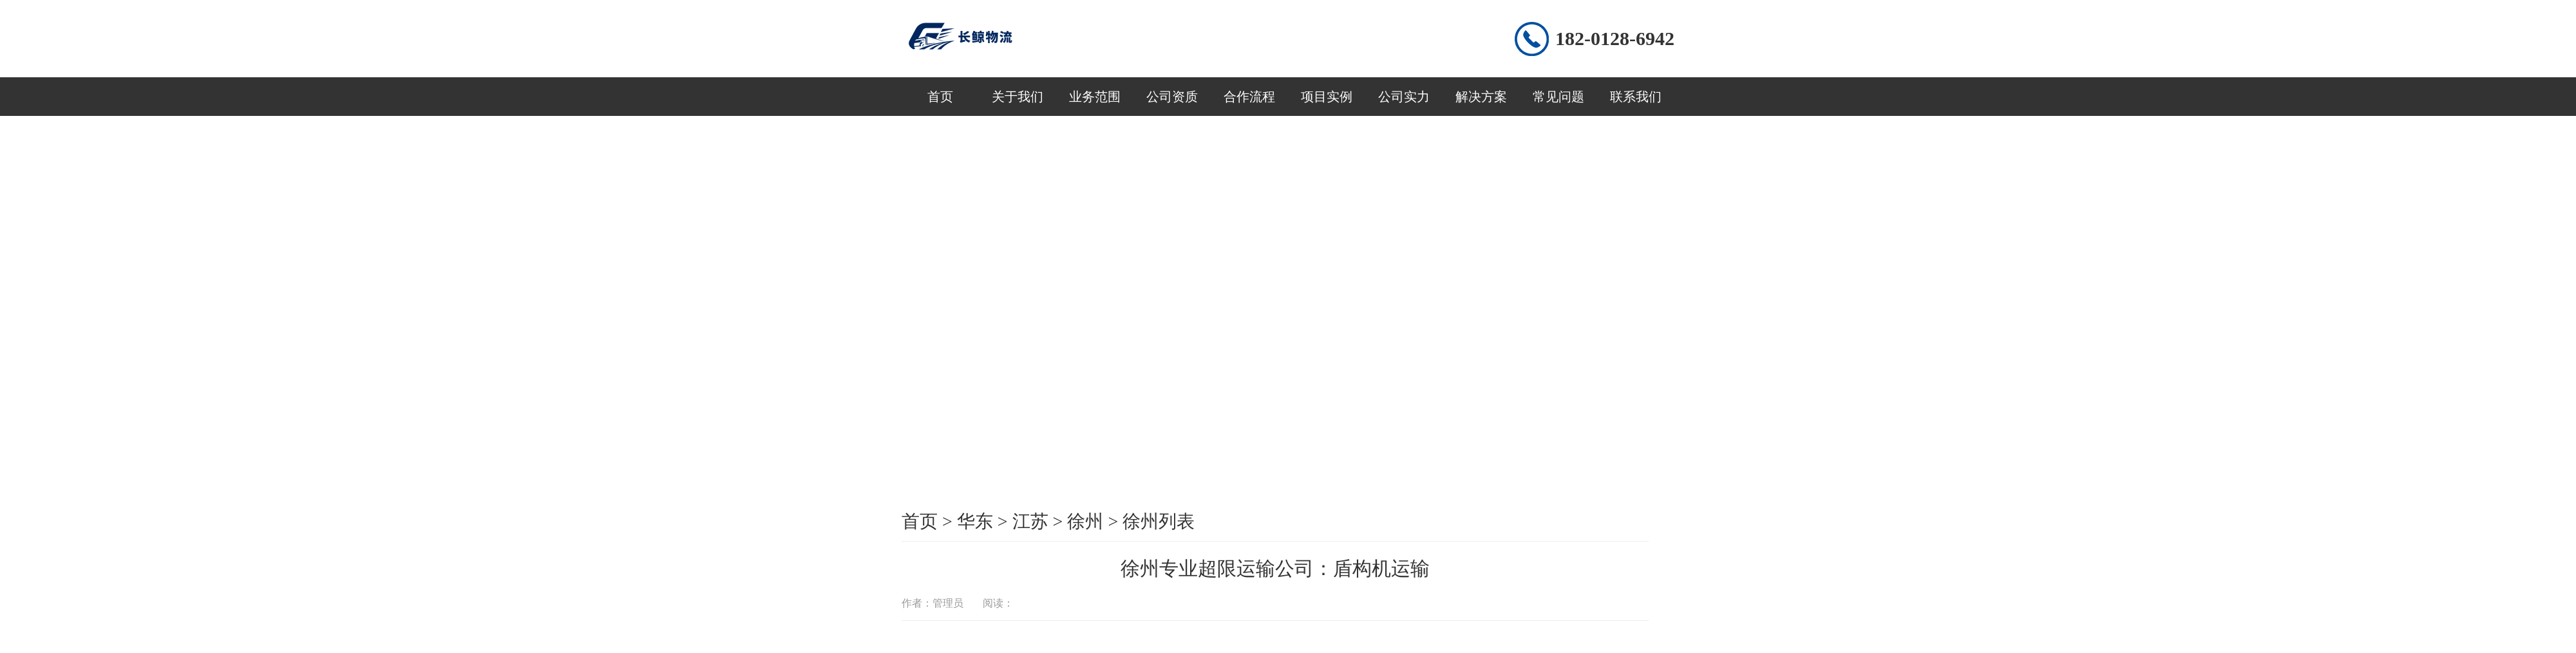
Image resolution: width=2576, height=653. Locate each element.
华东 (975, 521)
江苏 (1030, 521)
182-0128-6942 (1614, 38)
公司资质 (1172, 97)
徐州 (1085, 521)
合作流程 (1249, 97)
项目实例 (1326, 97)
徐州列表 (1158, 521)
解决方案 (1481, 97)
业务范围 (1095, 97)
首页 (940, 97)
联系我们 (1636, 97)
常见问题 (1558, 97)
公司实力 (1404, 97)
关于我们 (1017, 97)
